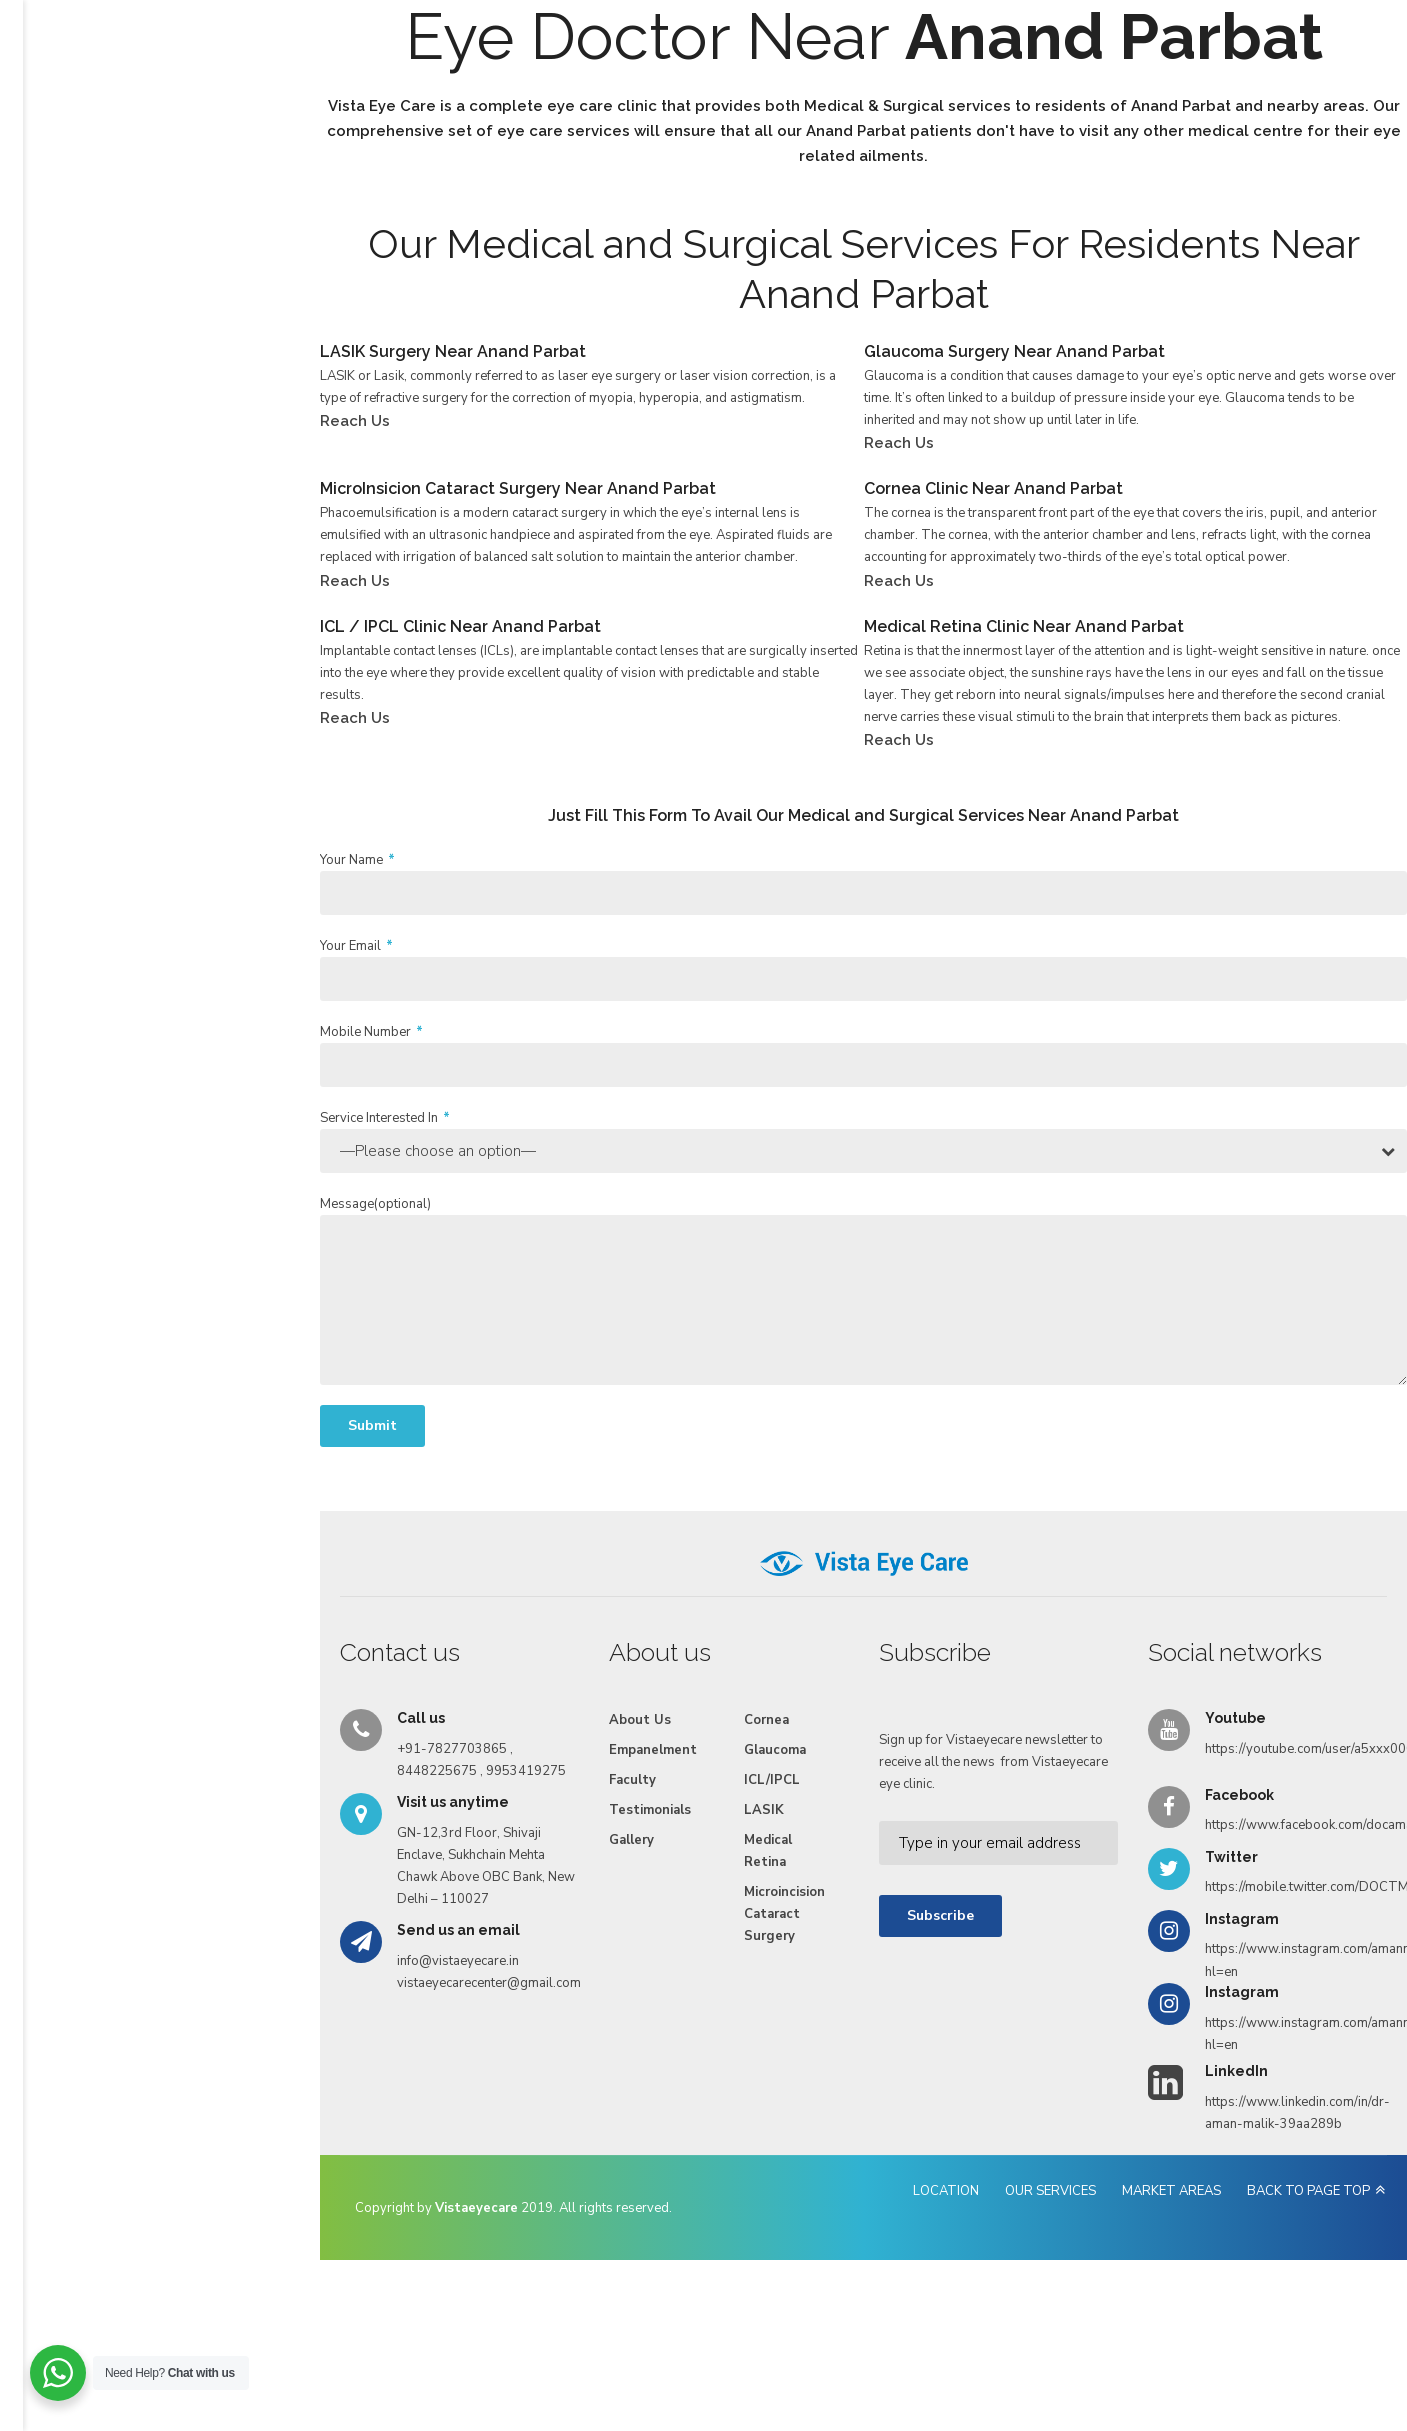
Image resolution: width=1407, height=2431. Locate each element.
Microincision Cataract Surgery (625, 2023)
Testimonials (708, 92)
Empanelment (518, 92)
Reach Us (959, 92)
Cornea (592, 1840)
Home (252, 92)
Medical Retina (594, 1971)
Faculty (615, 92)
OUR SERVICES (947, 2311)
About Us (331, 92)
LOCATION (843, 2311)
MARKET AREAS (1068, 2311)
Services (418, 92)
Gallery (802, 92)
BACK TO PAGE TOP (1205, 2311)
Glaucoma (601, 1870)
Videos (877, 92)
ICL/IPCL (598, 1900)
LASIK (590, 1930)
